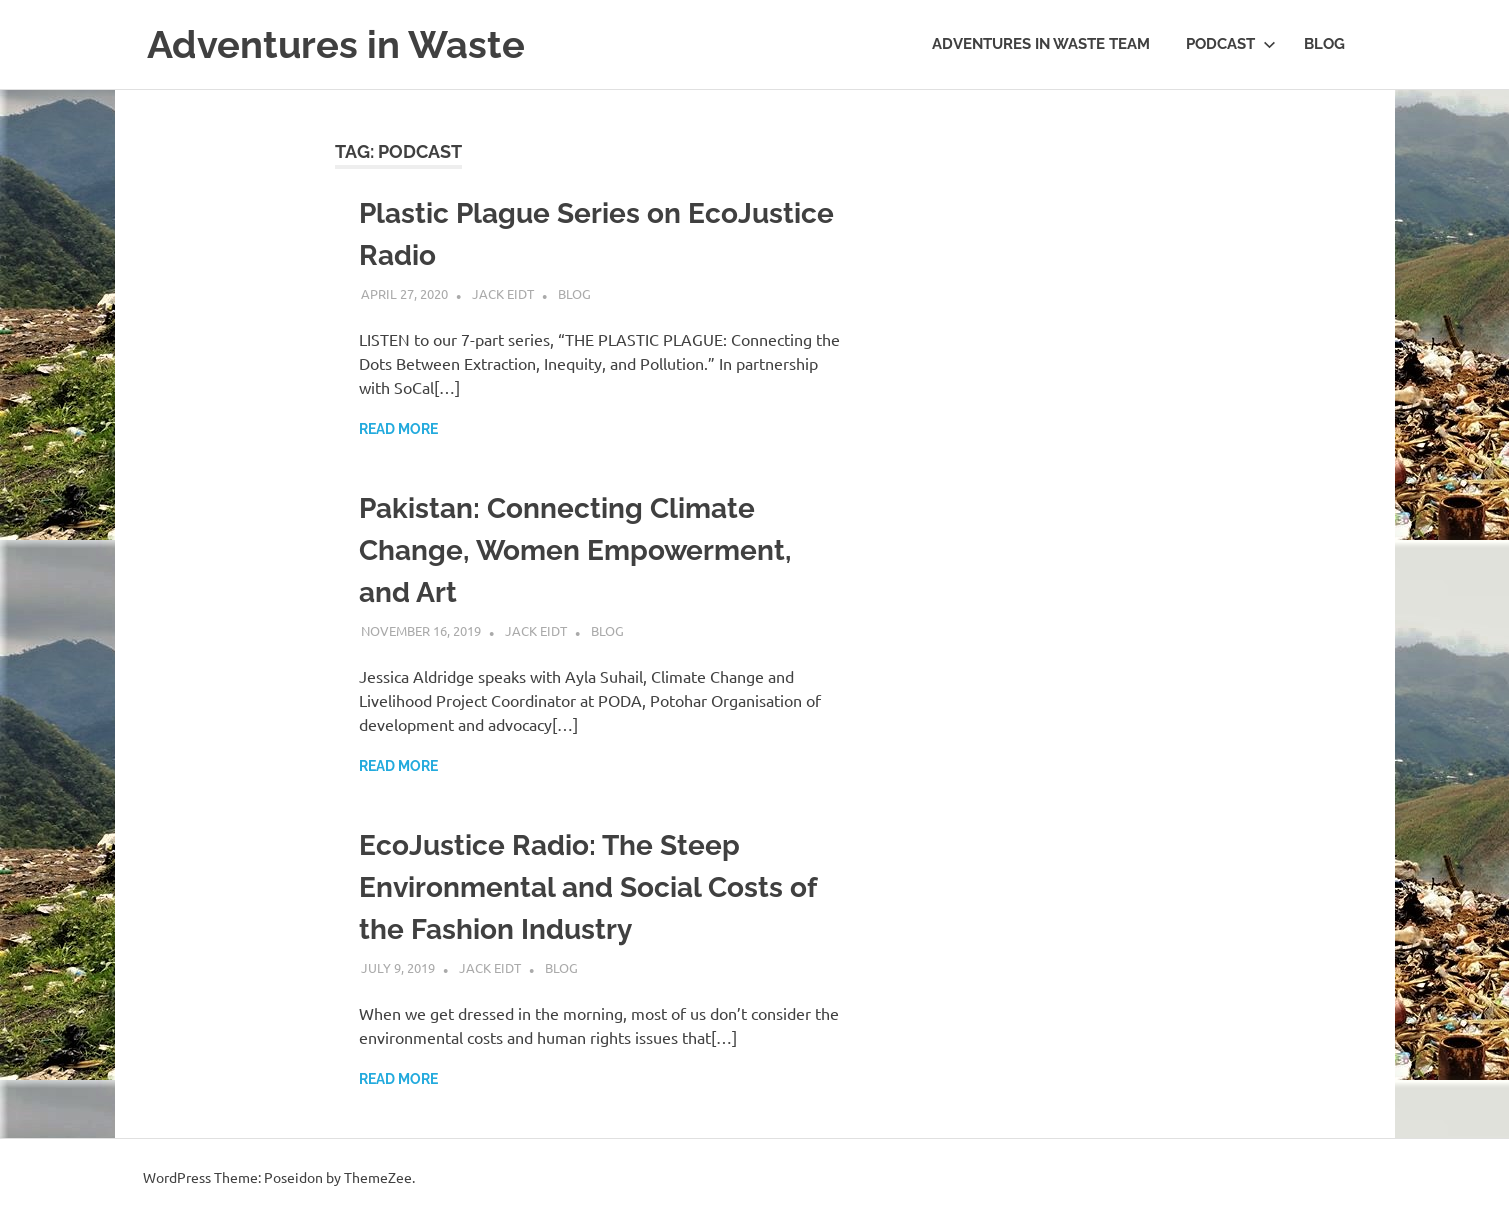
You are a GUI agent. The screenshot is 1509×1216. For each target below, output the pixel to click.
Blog (1324, 44)
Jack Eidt (503, 293)
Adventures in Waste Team (1041, 44)
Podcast (1231, 44)
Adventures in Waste (336, 44)
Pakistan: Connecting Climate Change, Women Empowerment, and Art (575, 550)
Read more (398, 429)
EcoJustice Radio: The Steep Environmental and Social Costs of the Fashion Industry (587, 887)
